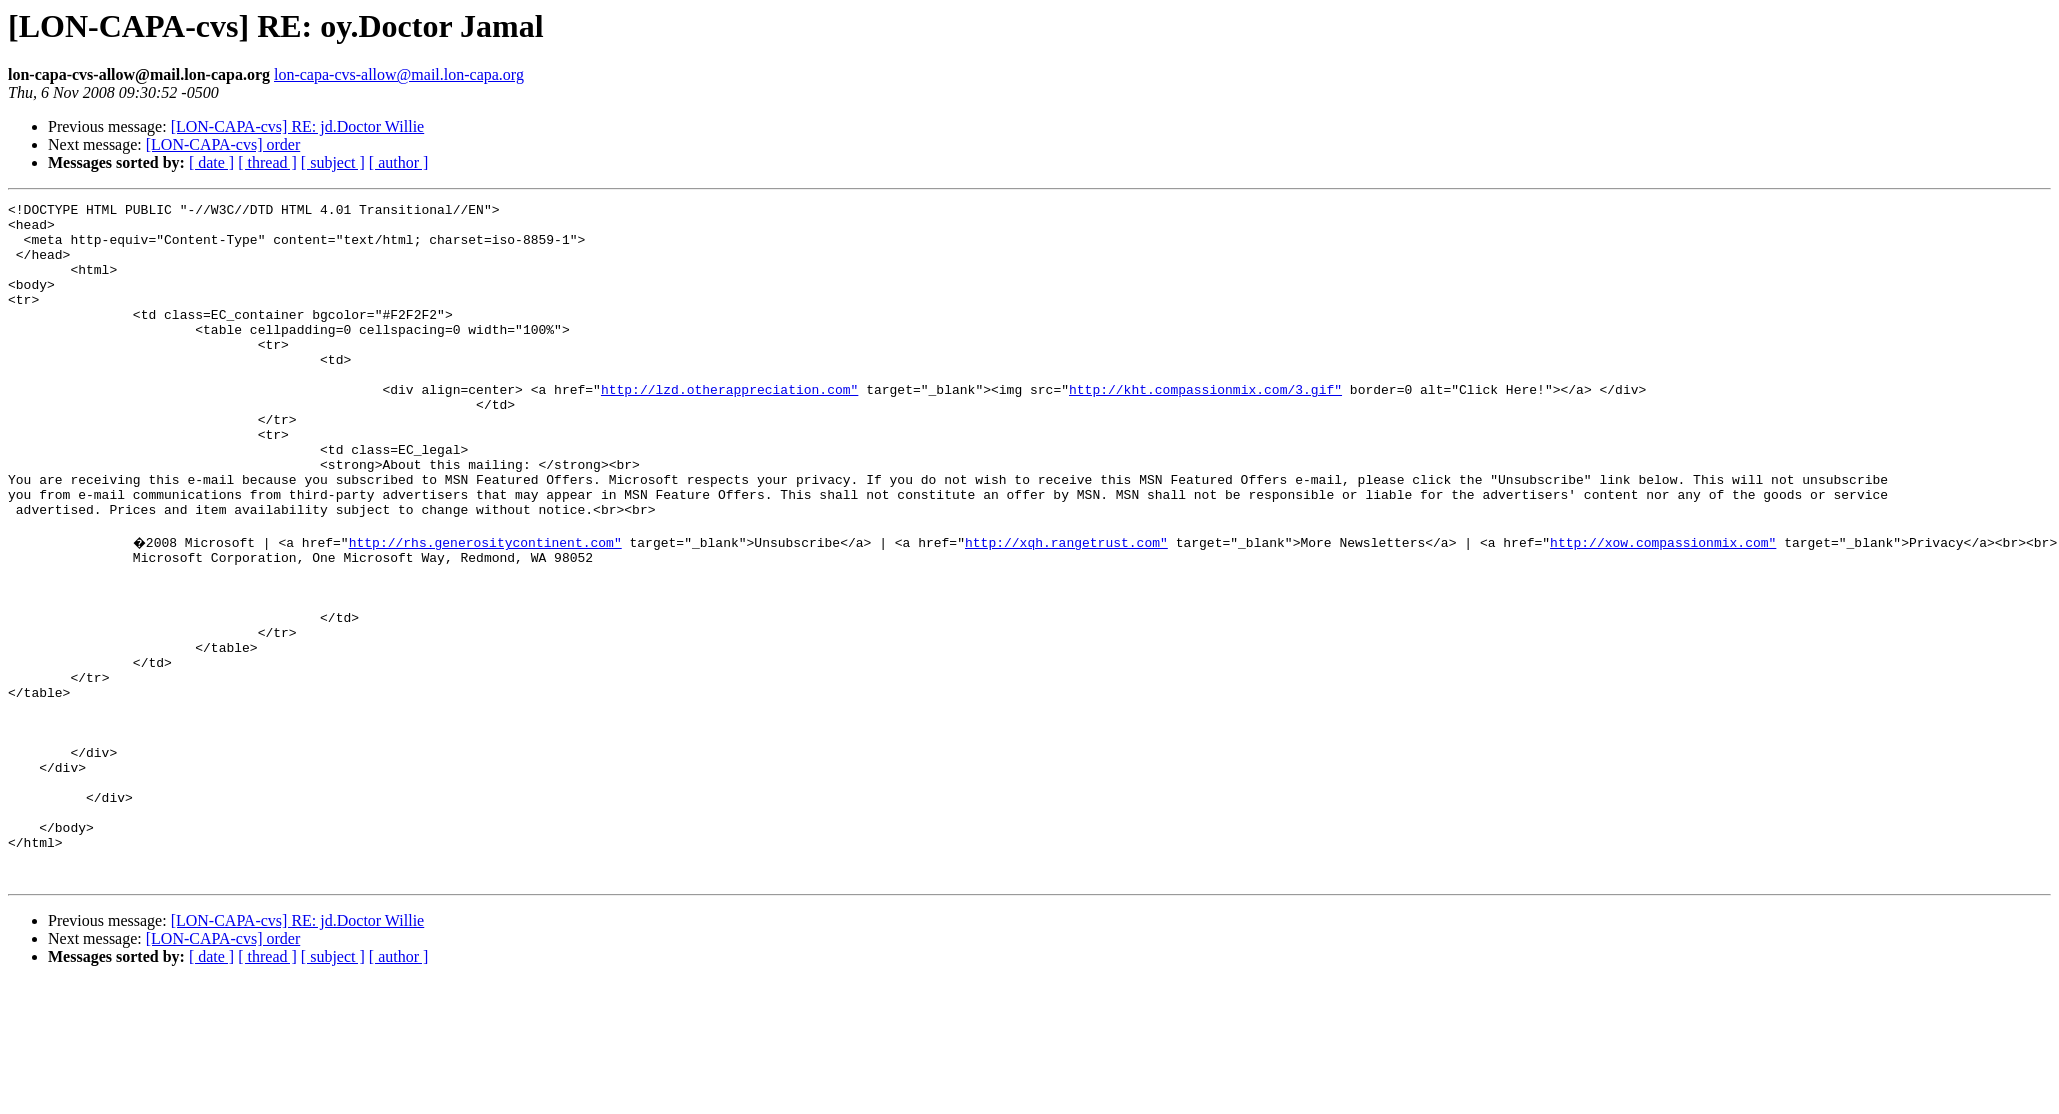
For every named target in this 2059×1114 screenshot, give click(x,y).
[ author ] (399, 162)
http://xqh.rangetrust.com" (1068, 608)
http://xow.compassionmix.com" (1665, 608)
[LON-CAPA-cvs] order (223, 144)
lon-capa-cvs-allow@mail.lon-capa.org (399, 74)
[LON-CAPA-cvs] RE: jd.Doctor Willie (298, 126)
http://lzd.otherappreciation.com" (729, 428)
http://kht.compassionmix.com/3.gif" (1205, 428)
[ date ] (211, 162)
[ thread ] (267, 162)
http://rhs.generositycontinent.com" (487, 608)
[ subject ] (333, 162)
